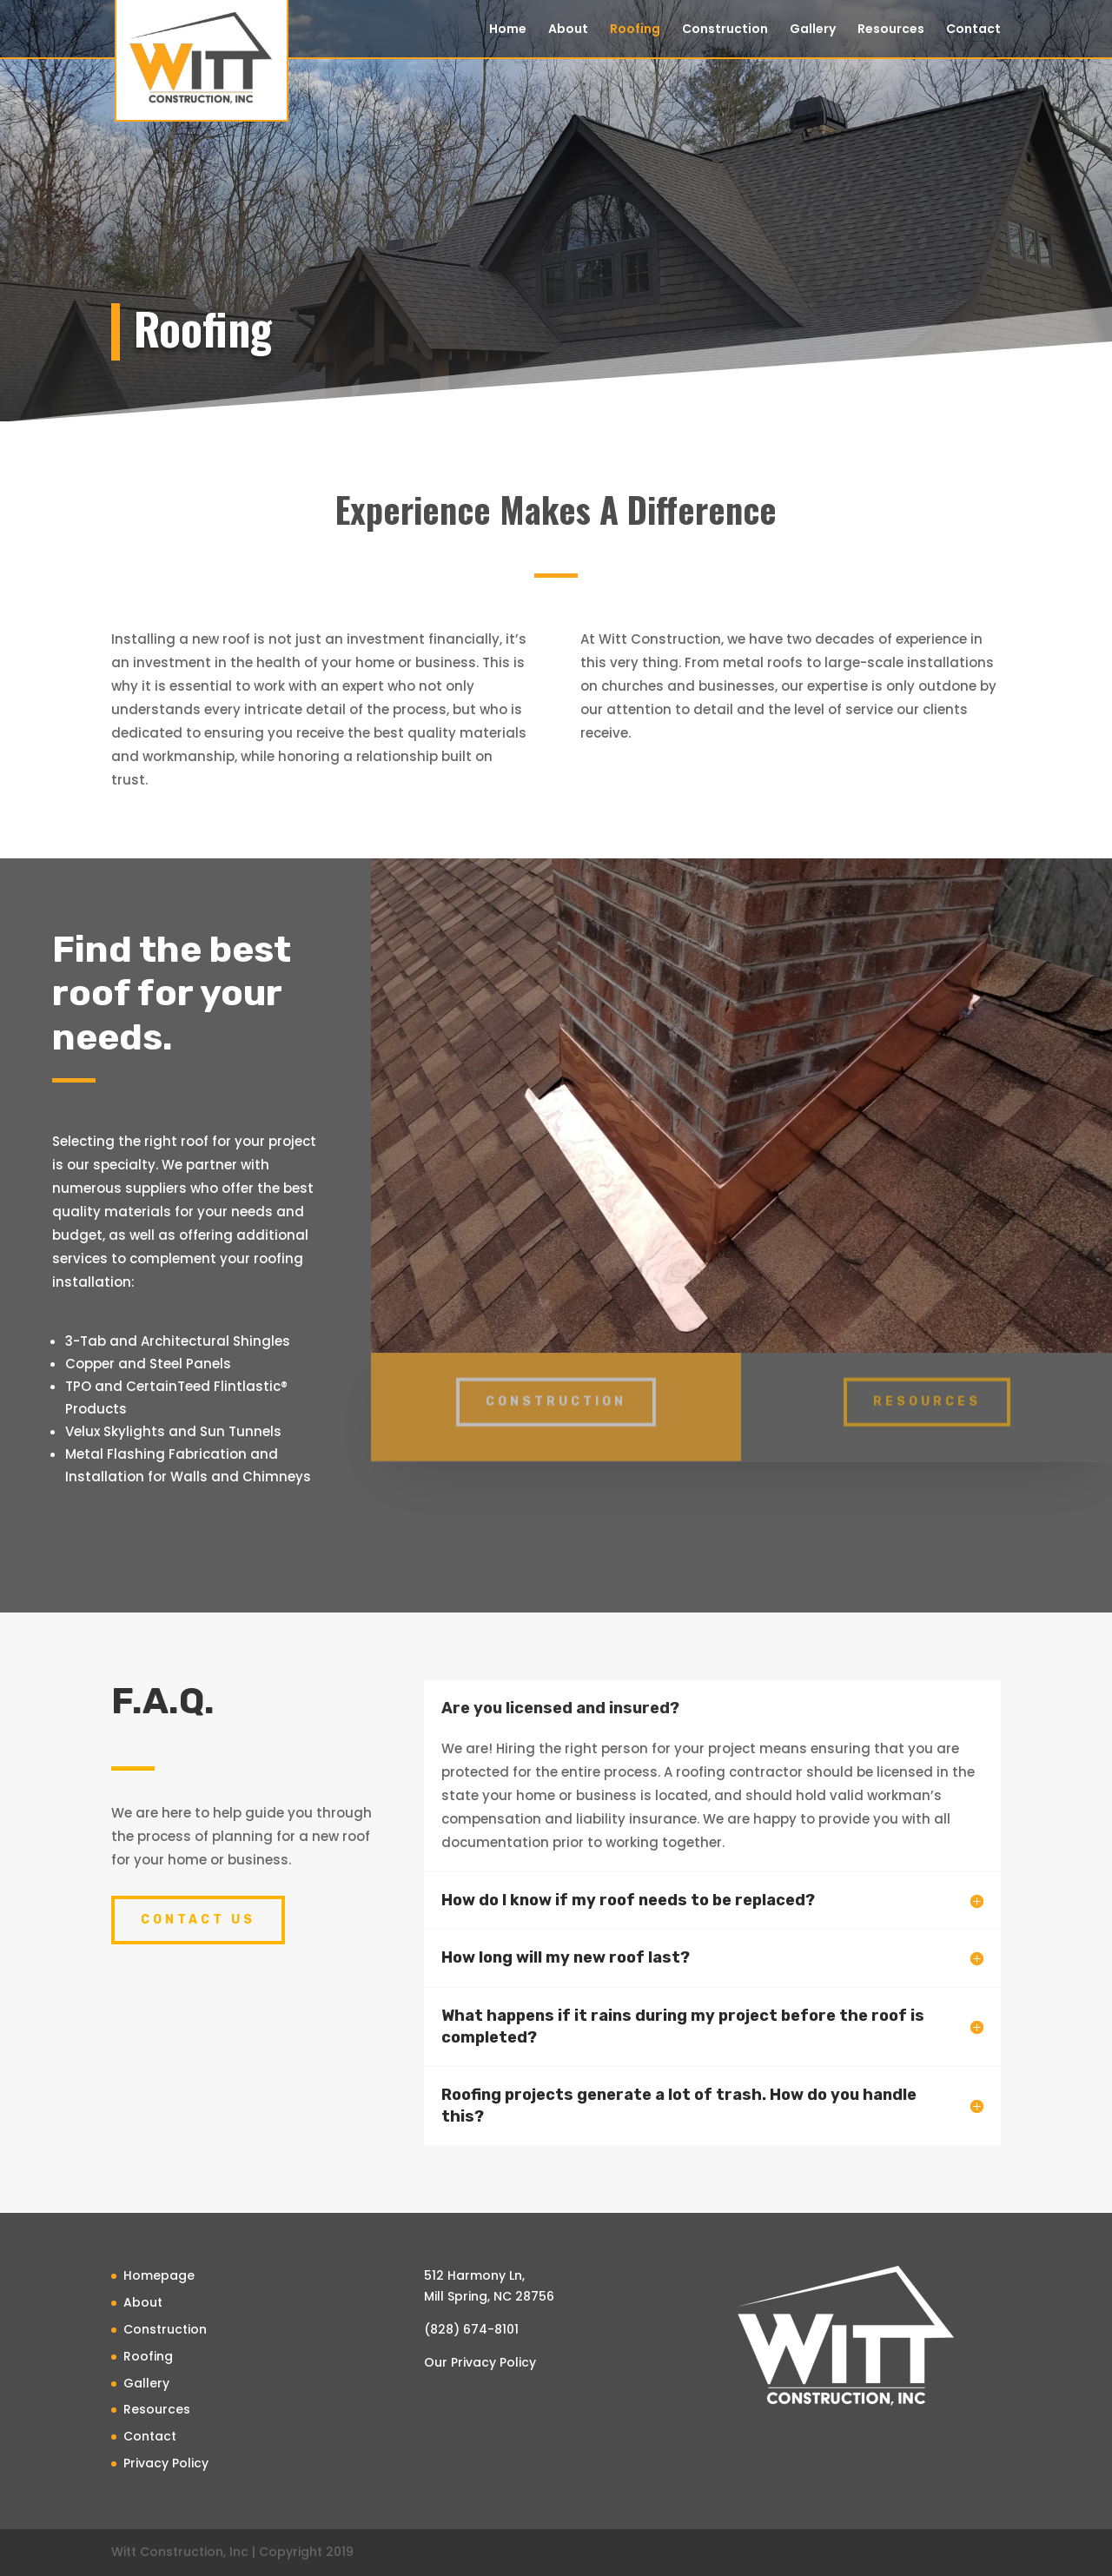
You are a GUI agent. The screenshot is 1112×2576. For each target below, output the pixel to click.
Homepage (159, 2275)
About (568, 30)
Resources (890, 30)
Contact (973, 30)
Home (507, 30)
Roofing (635, 30)
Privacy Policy (165, 2463)
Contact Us (198, 1919)
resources (927, 1391)
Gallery (813, 30)
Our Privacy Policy (480, 2362)
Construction (725, 30)
